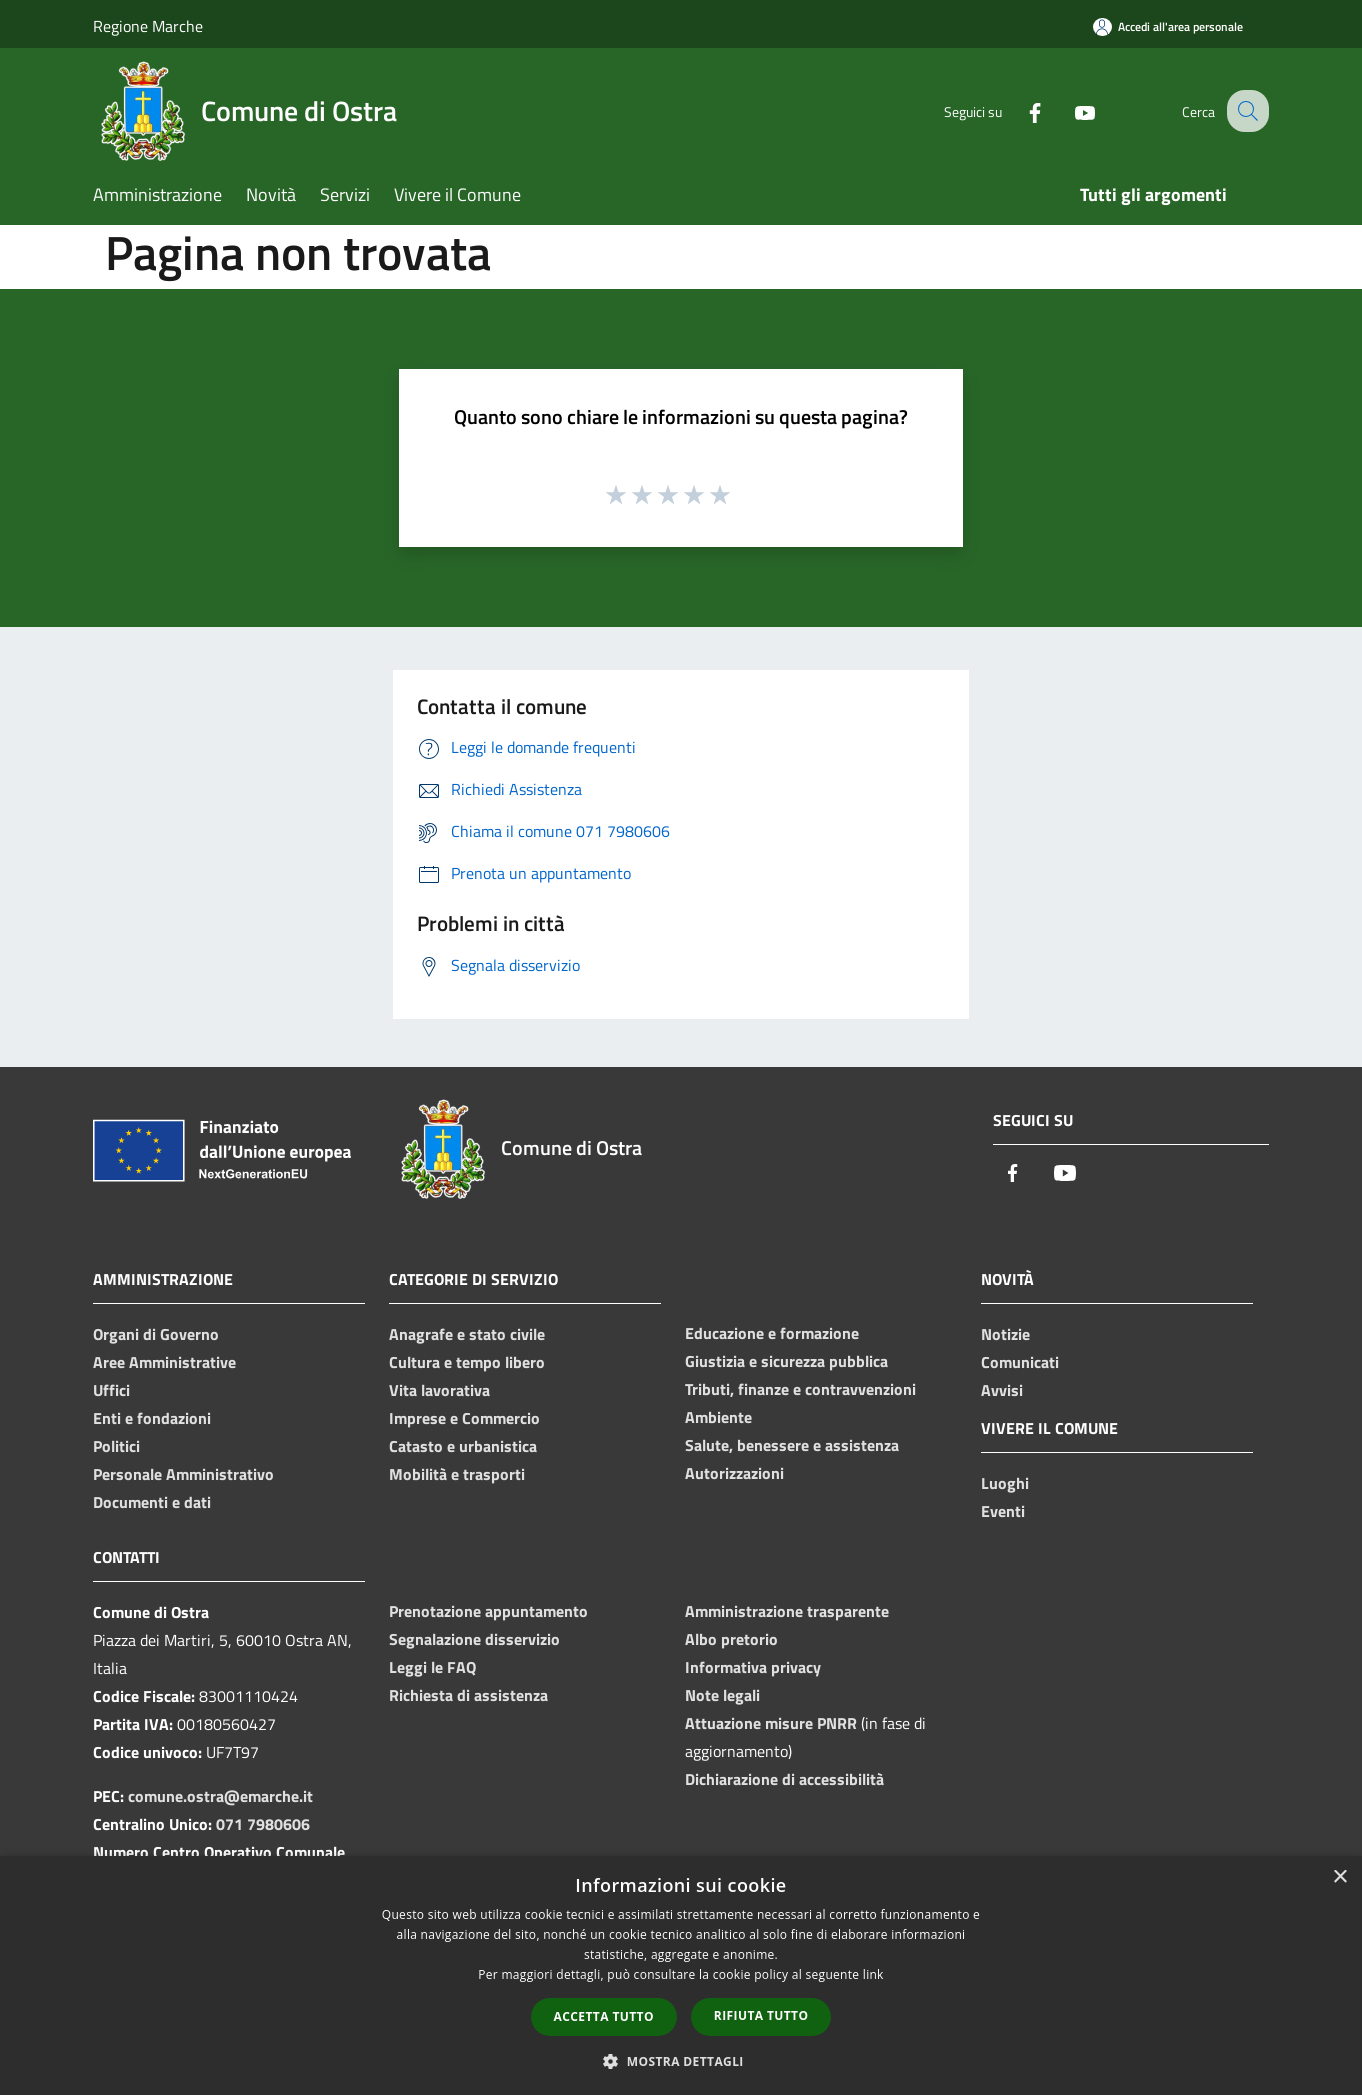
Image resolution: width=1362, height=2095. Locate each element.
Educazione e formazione (772, 1333)
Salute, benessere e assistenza (792, 1445)
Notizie (1005, 1334)
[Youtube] (1067, 110)
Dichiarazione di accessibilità (784, 1779)
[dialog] (681, 1975)
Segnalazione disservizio (474, 1639)
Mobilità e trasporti (457, 1474)
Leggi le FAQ (432, 1667)
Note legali (722, 1695)
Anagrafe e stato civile (467, 1334)
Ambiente (718, 1417)
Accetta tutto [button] (604, 2016)
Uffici (111, 1390)
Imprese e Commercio (464, 1418)
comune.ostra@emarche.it (220, 1796)
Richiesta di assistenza (468, 1695)
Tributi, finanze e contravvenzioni (800, 1389)
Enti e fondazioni (152, 1418)
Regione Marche (148, 26)
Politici (116, 1446)
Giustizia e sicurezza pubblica (786, 1361)
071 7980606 (263, 1824)
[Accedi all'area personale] (1168, 26)
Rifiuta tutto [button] (761, 2015)
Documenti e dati (152, 1502)
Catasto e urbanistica (463, 1446)
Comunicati (1020, 1362)
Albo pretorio (731, 1639)
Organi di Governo (156, 1334)
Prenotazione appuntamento (488, 1611)
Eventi (1003, 1511)
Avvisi (1002, 1390)
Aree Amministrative (164, 1362)
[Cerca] (1245, 111)
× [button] (1339, 1877)
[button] (681, 2061)
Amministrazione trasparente (787, 1611)
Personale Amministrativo (183, 1474)
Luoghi (1005, 1483)
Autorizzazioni (734, 1473)
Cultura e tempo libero (467, 1362)
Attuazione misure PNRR (771, 1723)
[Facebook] (1017, 110)
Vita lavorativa (439, 1390)
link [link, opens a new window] (873, 1974)
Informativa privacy (753, 1667)
